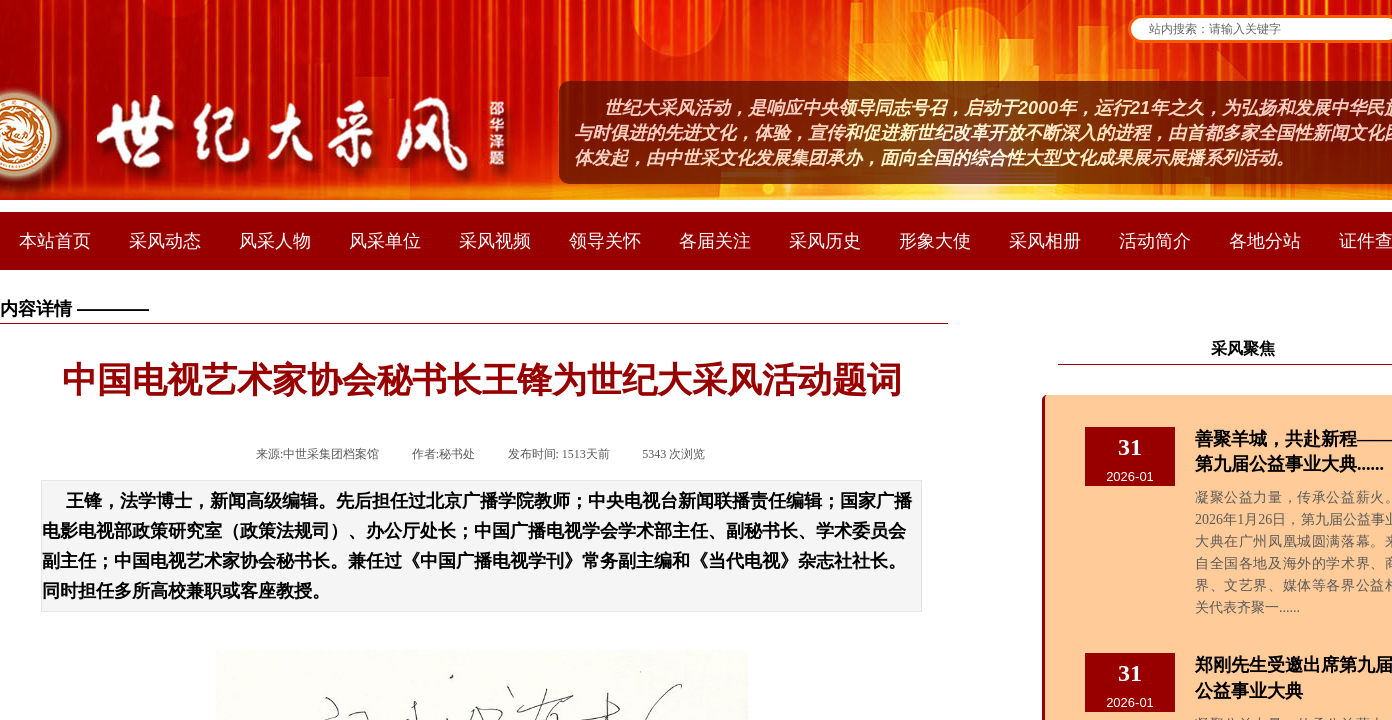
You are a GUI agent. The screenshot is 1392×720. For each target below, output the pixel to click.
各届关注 (715, 241)
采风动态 (165, 241)
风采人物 (275, 241)
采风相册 (1045, 241)
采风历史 (825, 241)
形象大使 (935, 241)
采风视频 (495, 241)
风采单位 (385, 241)
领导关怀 (605, 241)
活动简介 (1155, 241)
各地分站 (1265, 241)
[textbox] (1265, 29)
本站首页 (55, 241)
